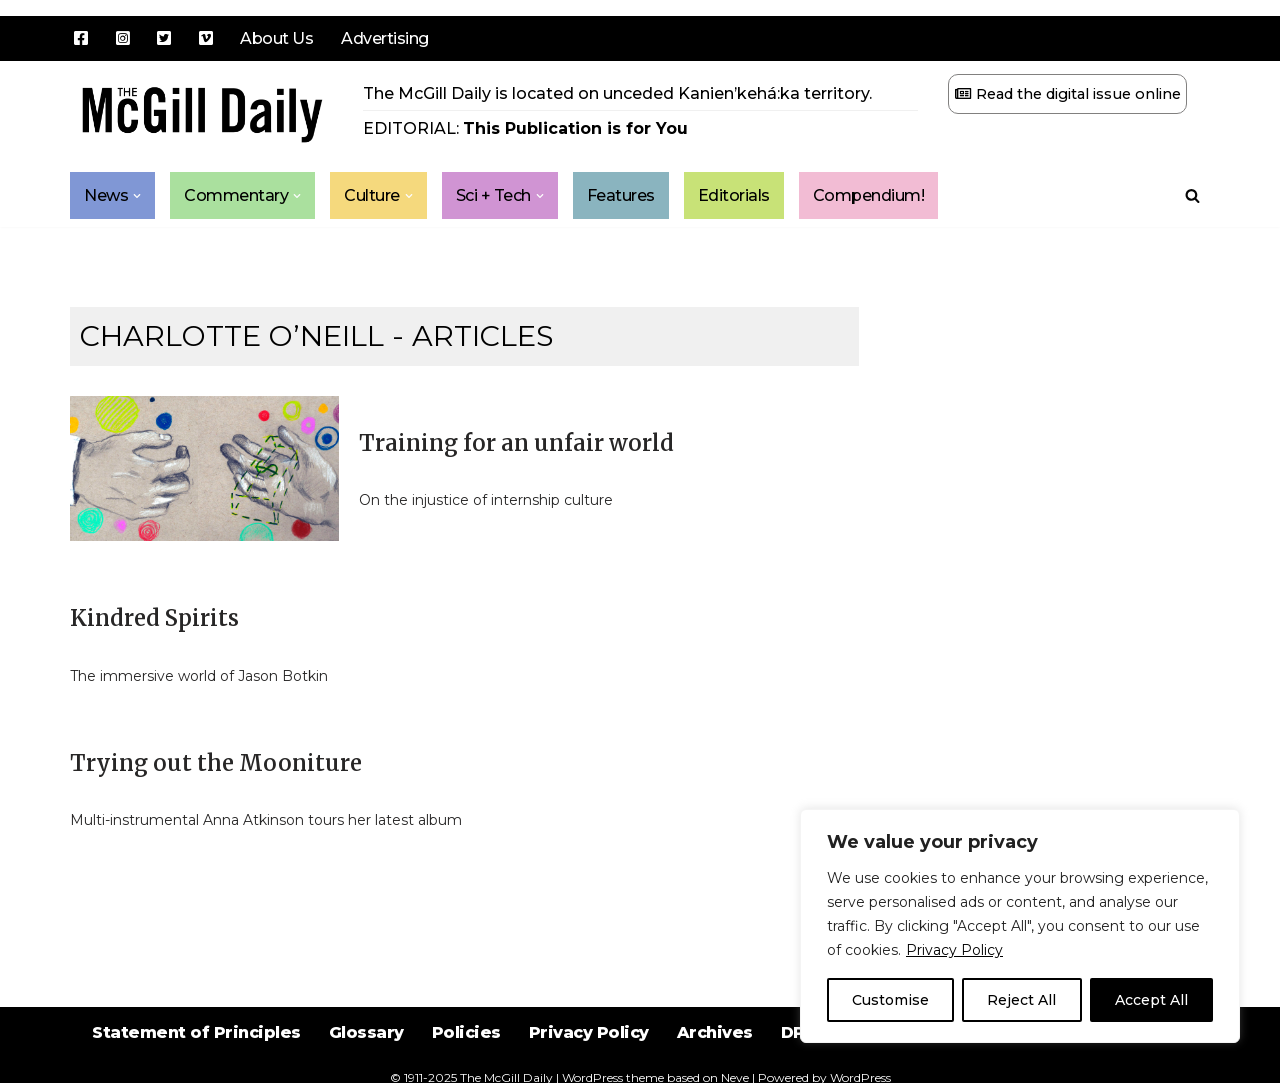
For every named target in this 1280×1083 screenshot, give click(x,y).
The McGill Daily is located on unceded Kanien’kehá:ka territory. (617, 93)
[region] (1020, 926)
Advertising (385, 38)
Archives (715, 1032)
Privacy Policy (954, 950)
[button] (137, 196)
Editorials (734, 195)
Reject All (1021, 1000)
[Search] (1192, 195)
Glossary (366, 1032)
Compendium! (869, 195)
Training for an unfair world (516, 443)
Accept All (1151, 1000)
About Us (276, 38)
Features (621, 195)
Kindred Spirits (154, 618)
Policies (466, 1032)
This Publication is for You (575, 128)
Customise (890, 1000)
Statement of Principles (196, 1032)
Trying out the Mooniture (216, 763)
